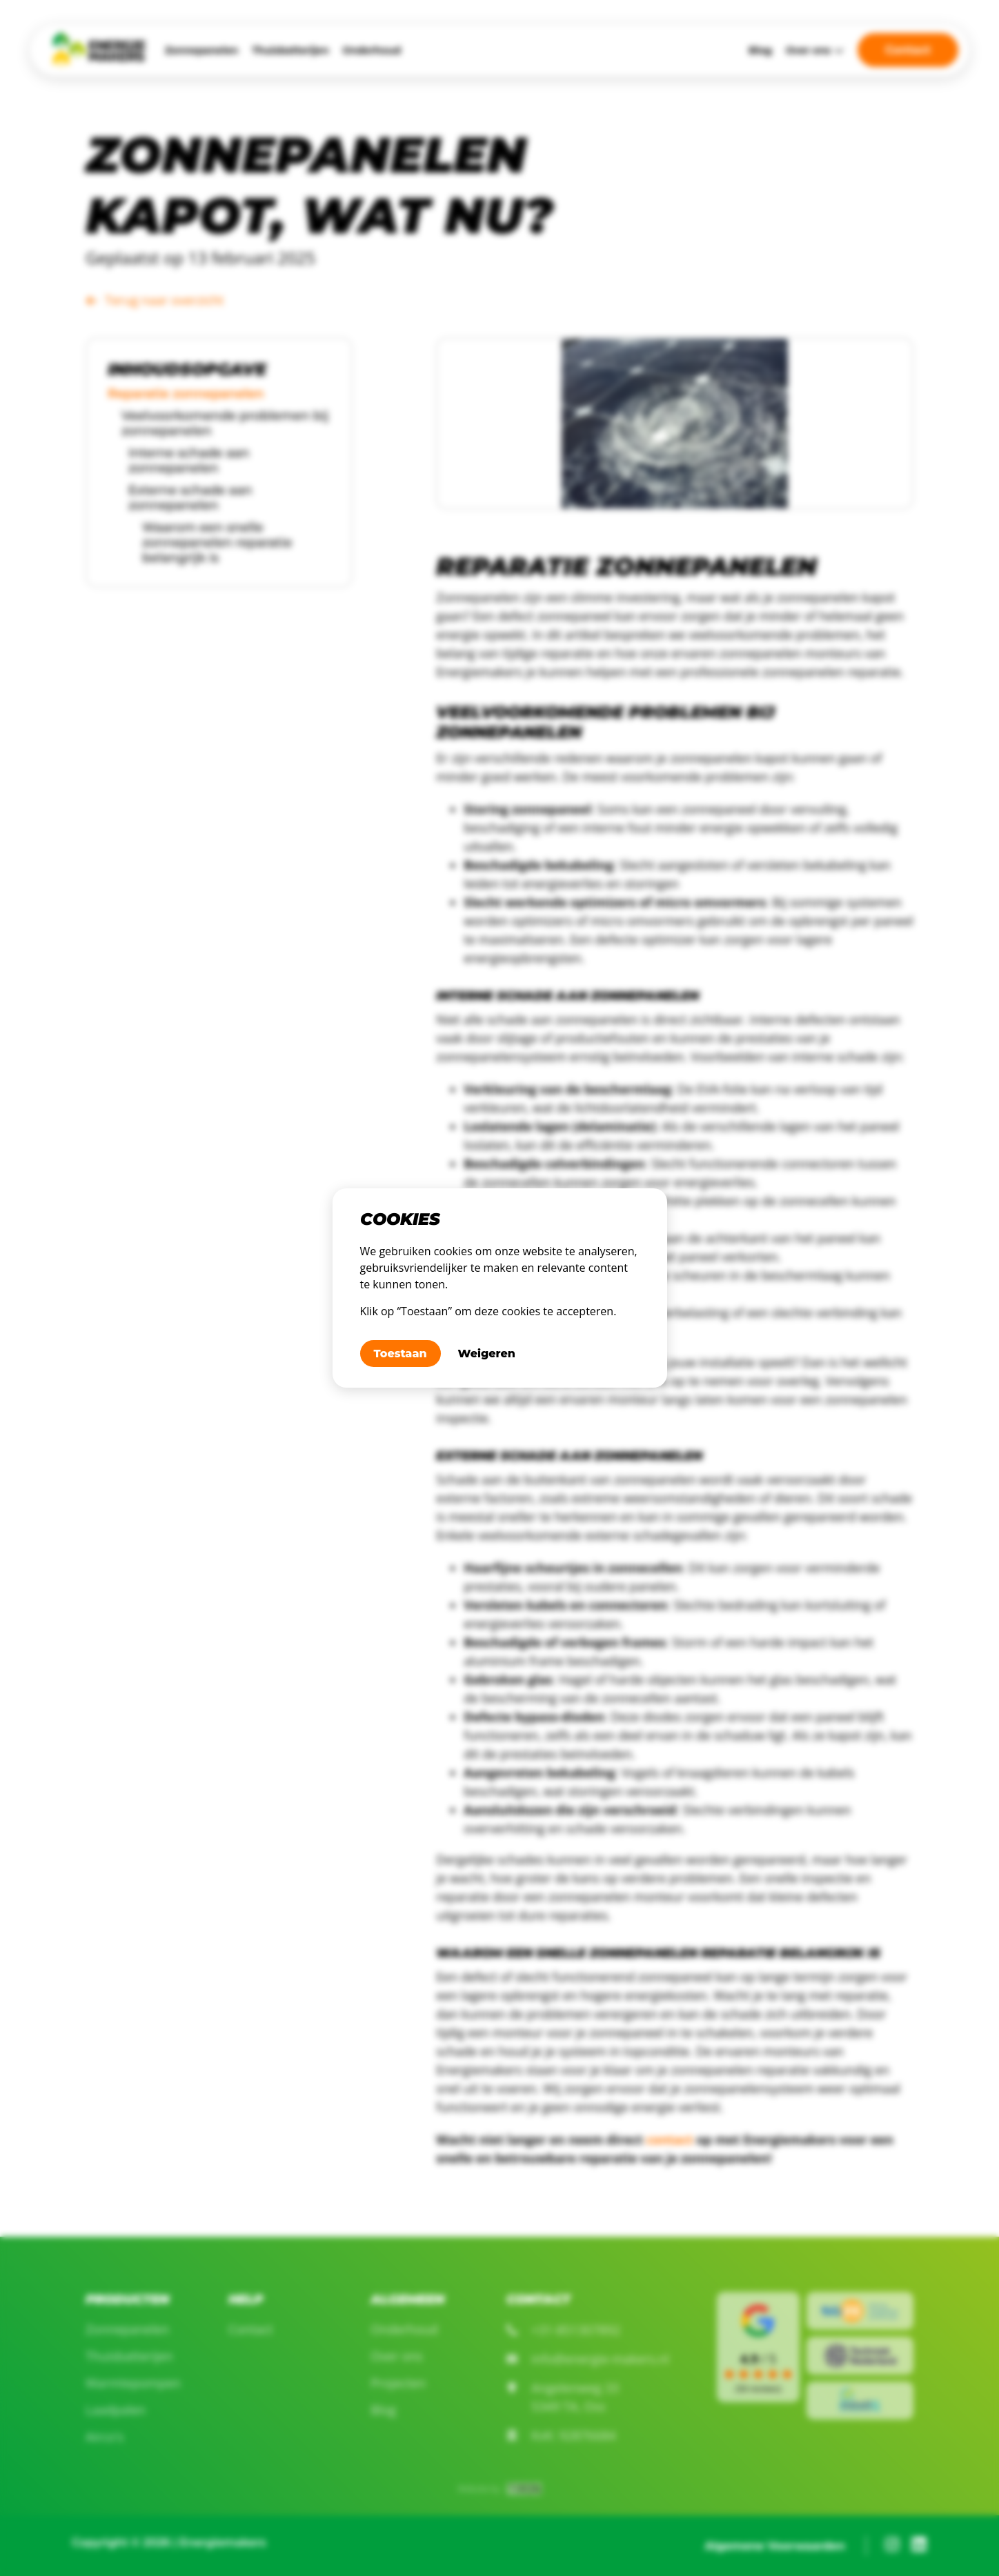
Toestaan (400, 1353)
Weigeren (486, 1353)
